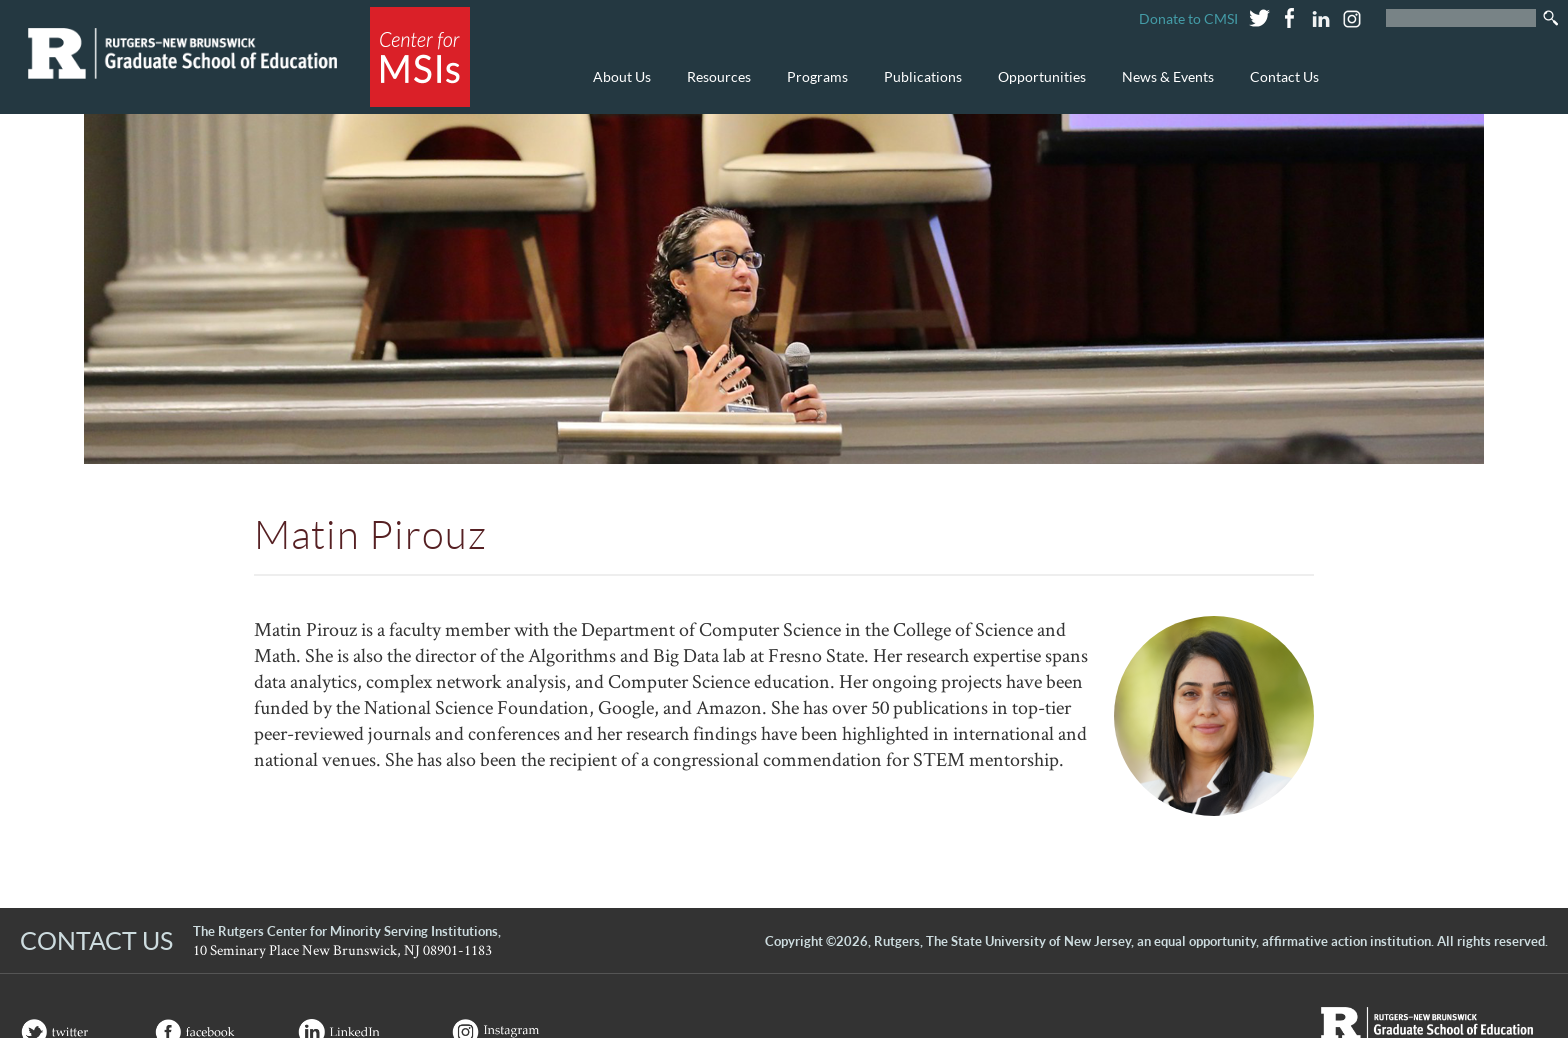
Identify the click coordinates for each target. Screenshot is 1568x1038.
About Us (617, 87)
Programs (812, 87)
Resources (714, 87)
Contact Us (1284, 76)
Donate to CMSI (1188, 18)
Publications (918, 87)
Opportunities (1037, 87)
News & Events (1163, 87)
